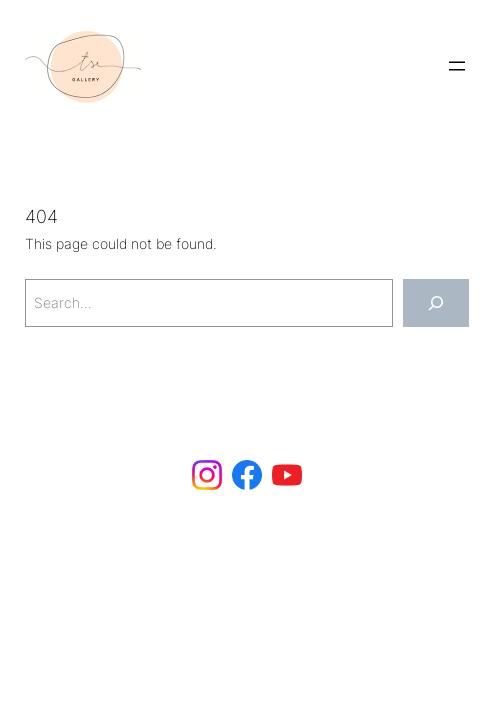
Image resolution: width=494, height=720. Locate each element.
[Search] (436, 302)
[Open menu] (457, 66)
